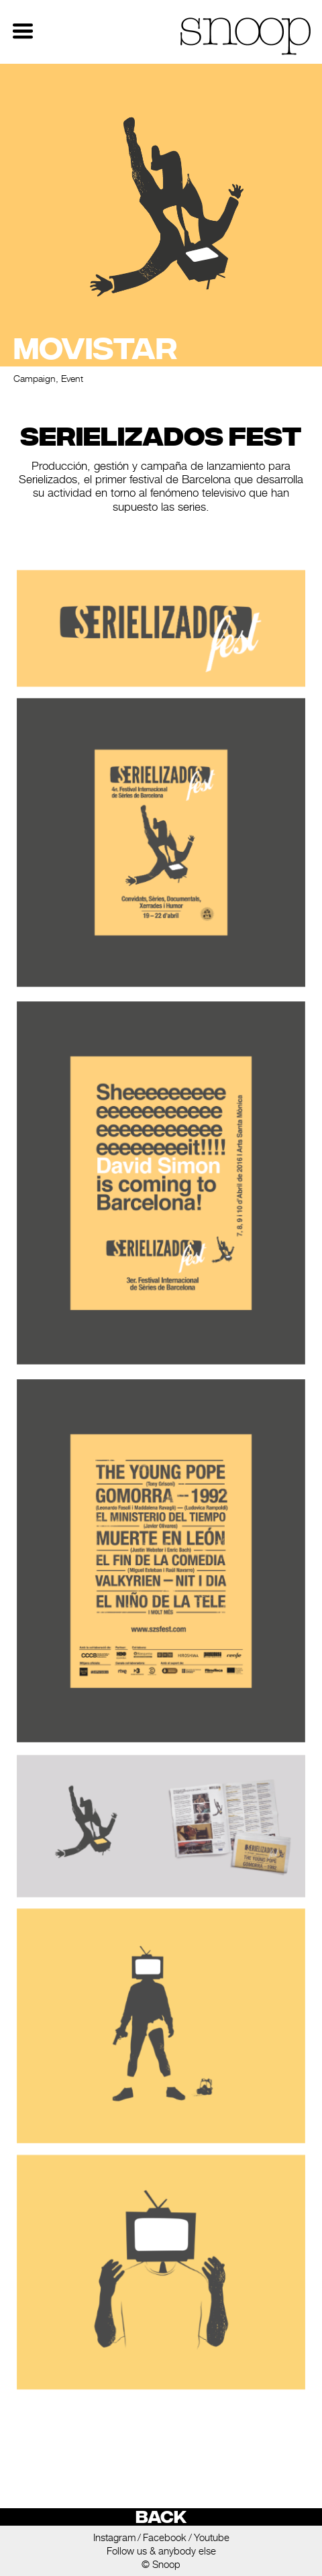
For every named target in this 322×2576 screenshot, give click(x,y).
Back (161, 2517)
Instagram (114, 2537)
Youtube (211, 2537)
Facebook (164, 2537)
